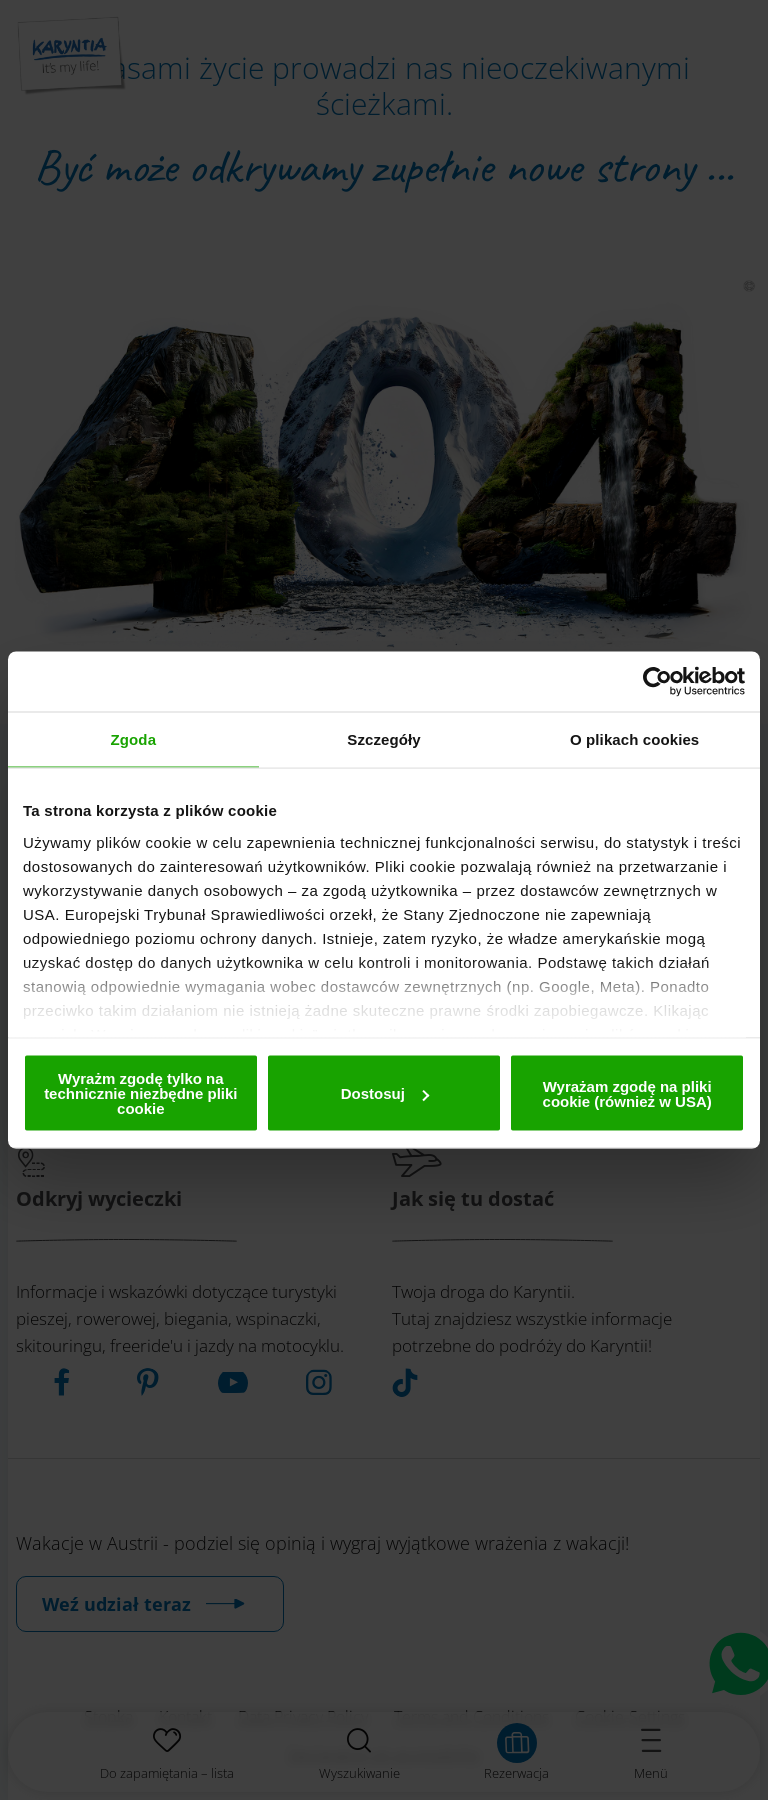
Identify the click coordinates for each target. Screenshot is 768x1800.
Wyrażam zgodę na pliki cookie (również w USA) (627, 1093)
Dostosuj (385, 1093)
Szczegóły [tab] (383, 739)
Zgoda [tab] (134, 739)
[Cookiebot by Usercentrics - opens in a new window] (657, 682)
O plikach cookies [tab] (634, 739)
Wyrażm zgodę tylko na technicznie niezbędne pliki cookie (140, 1093)
